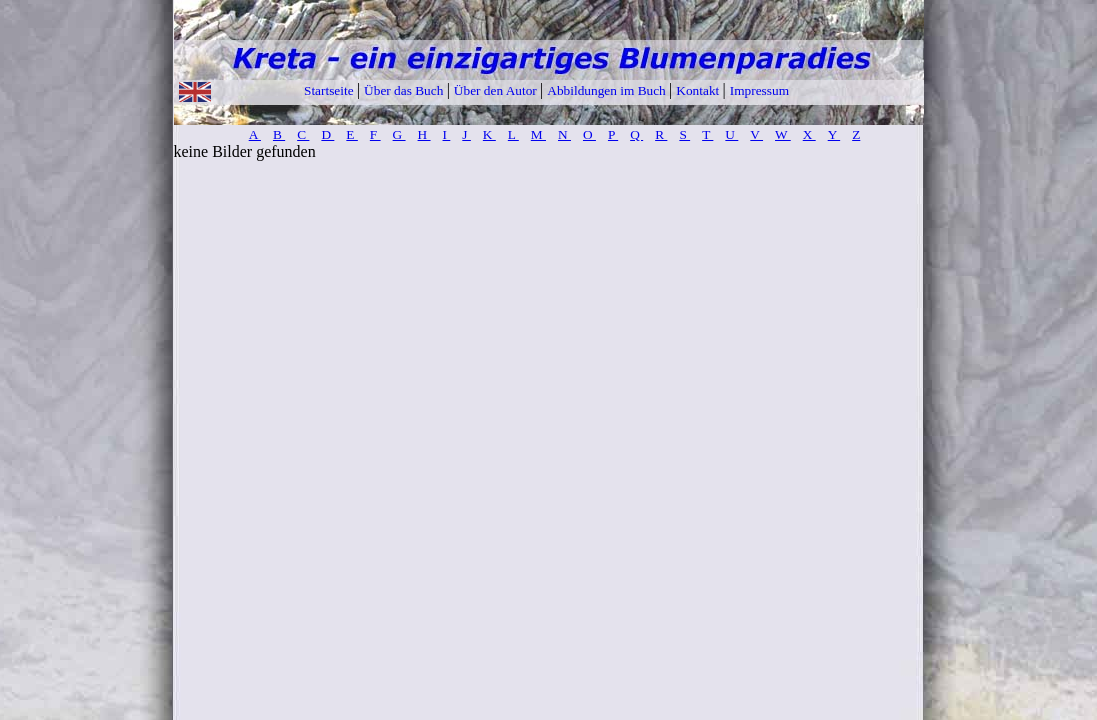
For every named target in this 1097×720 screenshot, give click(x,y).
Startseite (330, 90)
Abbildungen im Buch (608, 90)
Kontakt (699, 90)
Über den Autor (497, 90)
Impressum (759, 90)
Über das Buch (405, 90)
